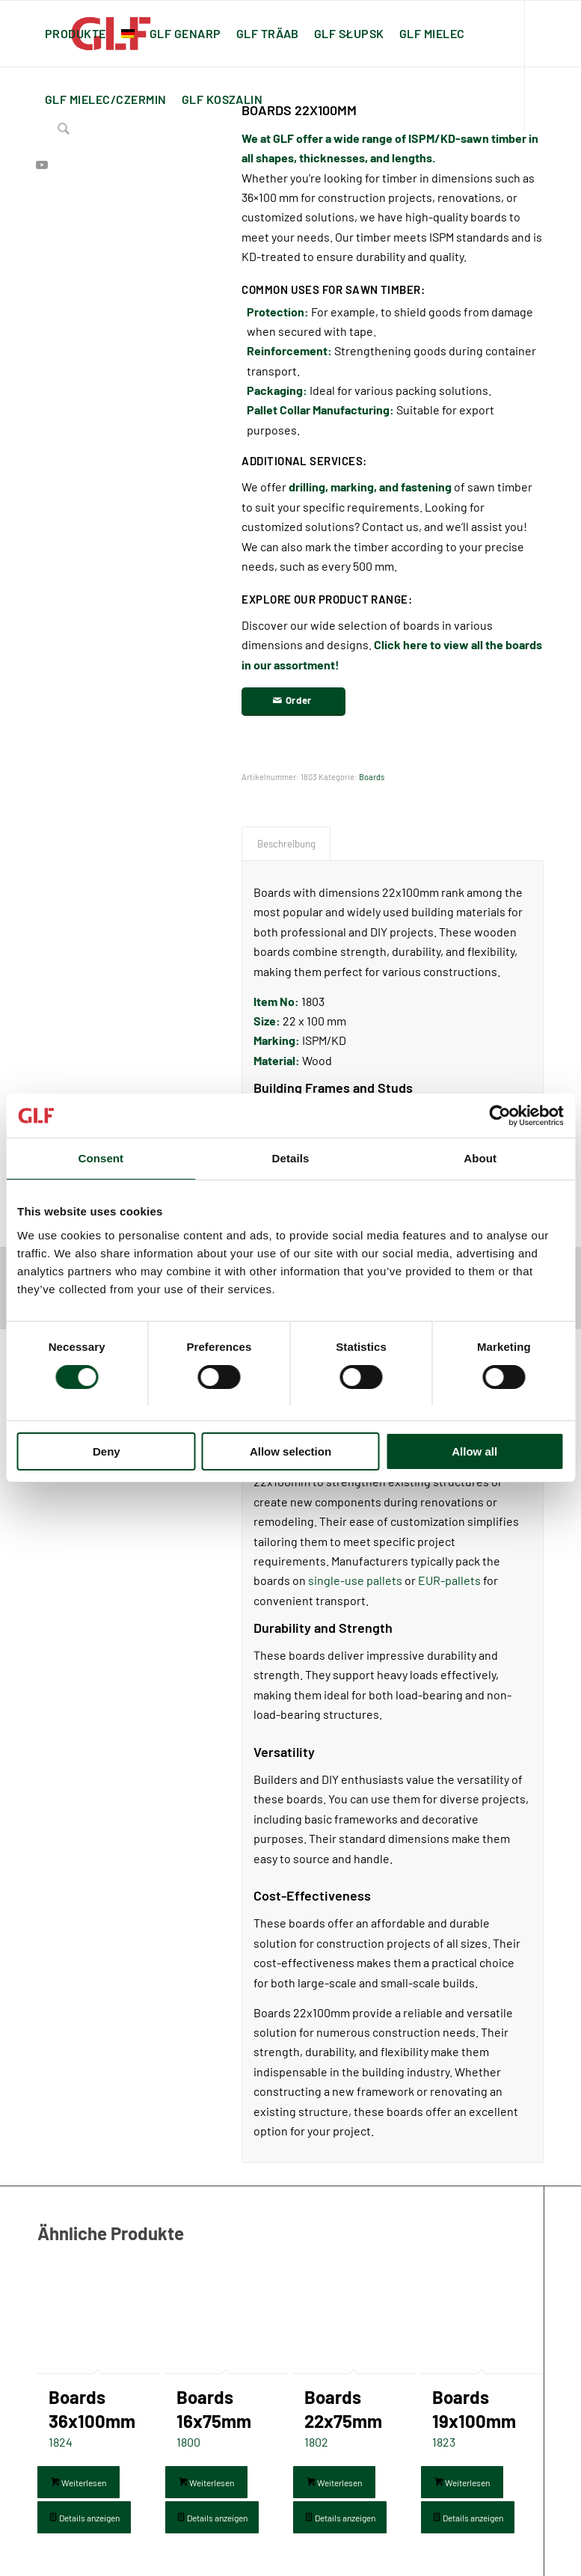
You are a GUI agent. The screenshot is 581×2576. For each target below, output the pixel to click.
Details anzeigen (84, 2517)
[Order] (293, 702)
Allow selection (290, 1451)
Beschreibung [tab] (286, 844)
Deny (106, 1451)
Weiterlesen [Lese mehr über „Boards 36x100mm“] (78, 2482)
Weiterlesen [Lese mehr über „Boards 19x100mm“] (462, 2482)
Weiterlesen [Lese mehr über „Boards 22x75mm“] (334, 2482)
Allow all (474, 1451)
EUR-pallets (449, 1580)
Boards (371, 777)
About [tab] (480, 1159)
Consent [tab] (100, 1159)
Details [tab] (291, 1159)
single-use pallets (355, 1580)
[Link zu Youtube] (42, 164)
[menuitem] (75, 34)
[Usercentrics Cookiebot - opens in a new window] (498, 1116)
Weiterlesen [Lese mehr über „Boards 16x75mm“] (206, 2482)
